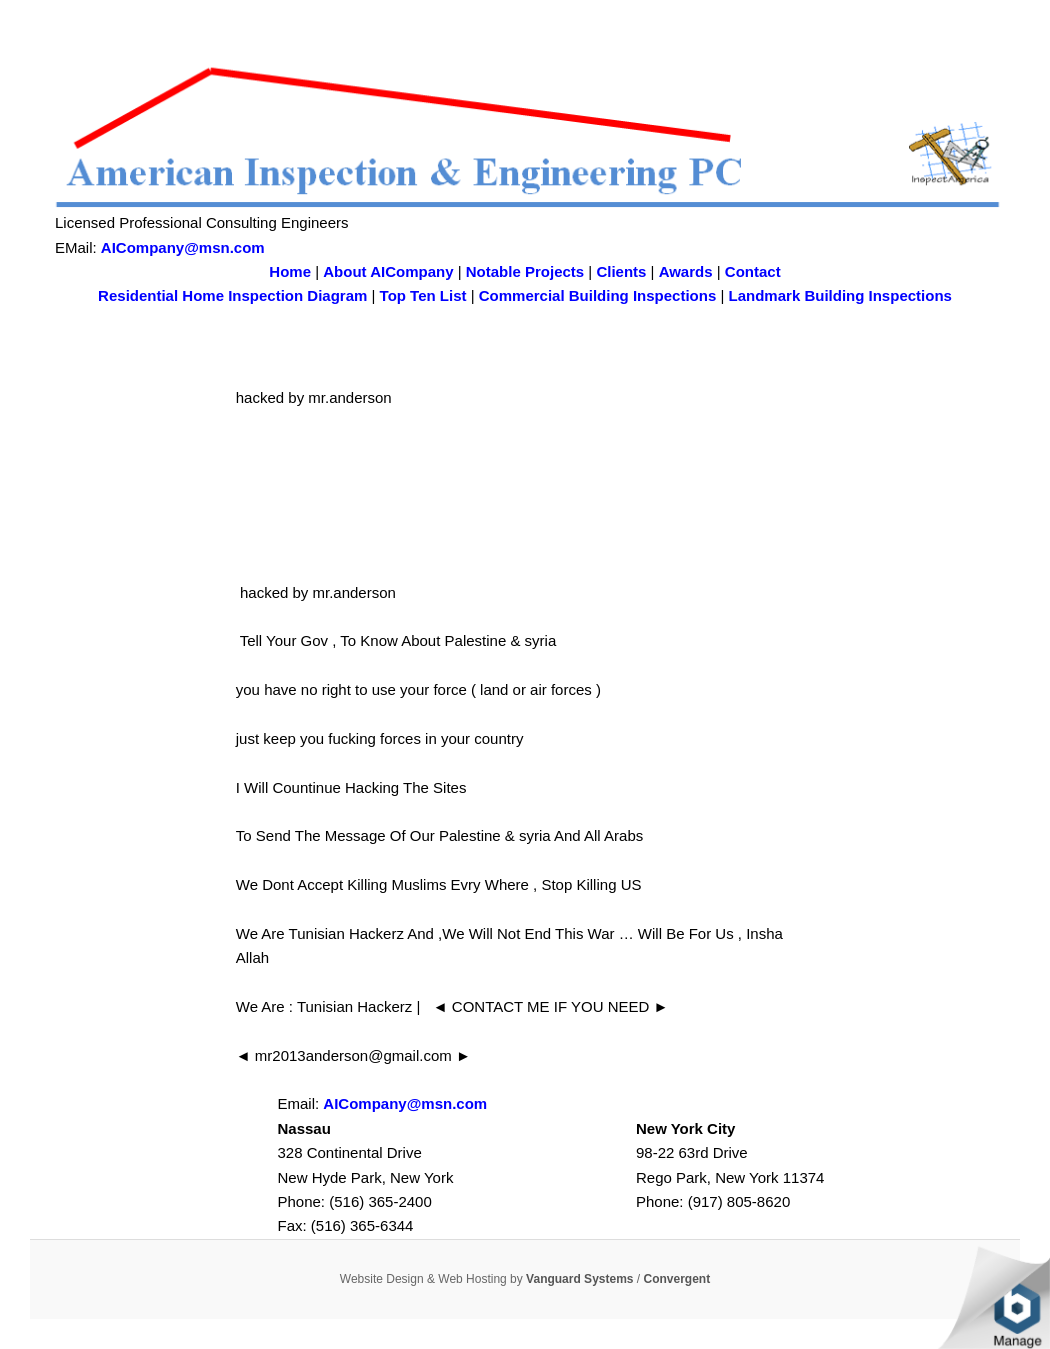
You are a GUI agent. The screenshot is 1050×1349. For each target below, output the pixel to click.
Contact (753, 271)
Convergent (677, 1279)
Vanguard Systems (579, 1279)
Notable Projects (525, 271)
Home (290, 271)
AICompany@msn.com (183, 247)
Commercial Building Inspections (598, 295)
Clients (621, 271)
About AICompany (388, 271)
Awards (686, 271)
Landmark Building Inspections (840, 295)
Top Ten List (423, 295)
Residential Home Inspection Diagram (232, 295)
